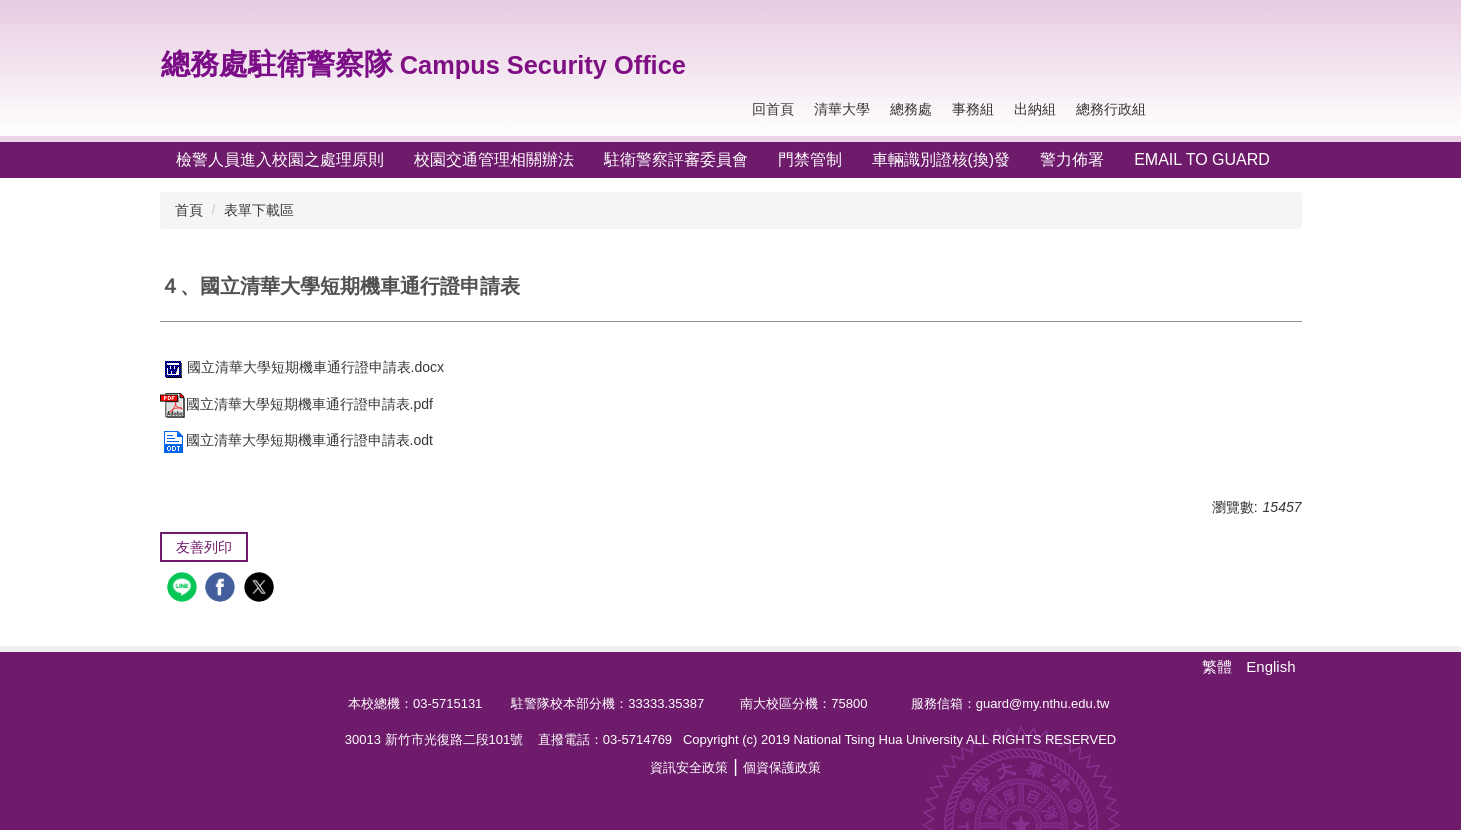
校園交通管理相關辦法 (494, 159)
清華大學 (842, 109)
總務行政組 (1111, 109)
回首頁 (773, 109)
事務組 (973, 109)
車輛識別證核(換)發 (941, 159)
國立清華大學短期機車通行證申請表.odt (296, 440)
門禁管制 (810, 159)
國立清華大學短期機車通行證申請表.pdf (296, 404)
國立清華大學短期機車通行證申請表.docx (302, 367)
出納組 (1035, 109)
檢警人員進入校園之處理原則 (280, 159)
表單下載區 (259, 210)
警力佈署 (1072, 159)
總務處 (911, 109)
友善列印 (204, 547)
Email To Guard (1202, 159)
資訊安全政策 (689, 767)
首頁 (189, 210)
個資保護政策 (782, 767)
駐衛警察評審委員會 (676, 159)
